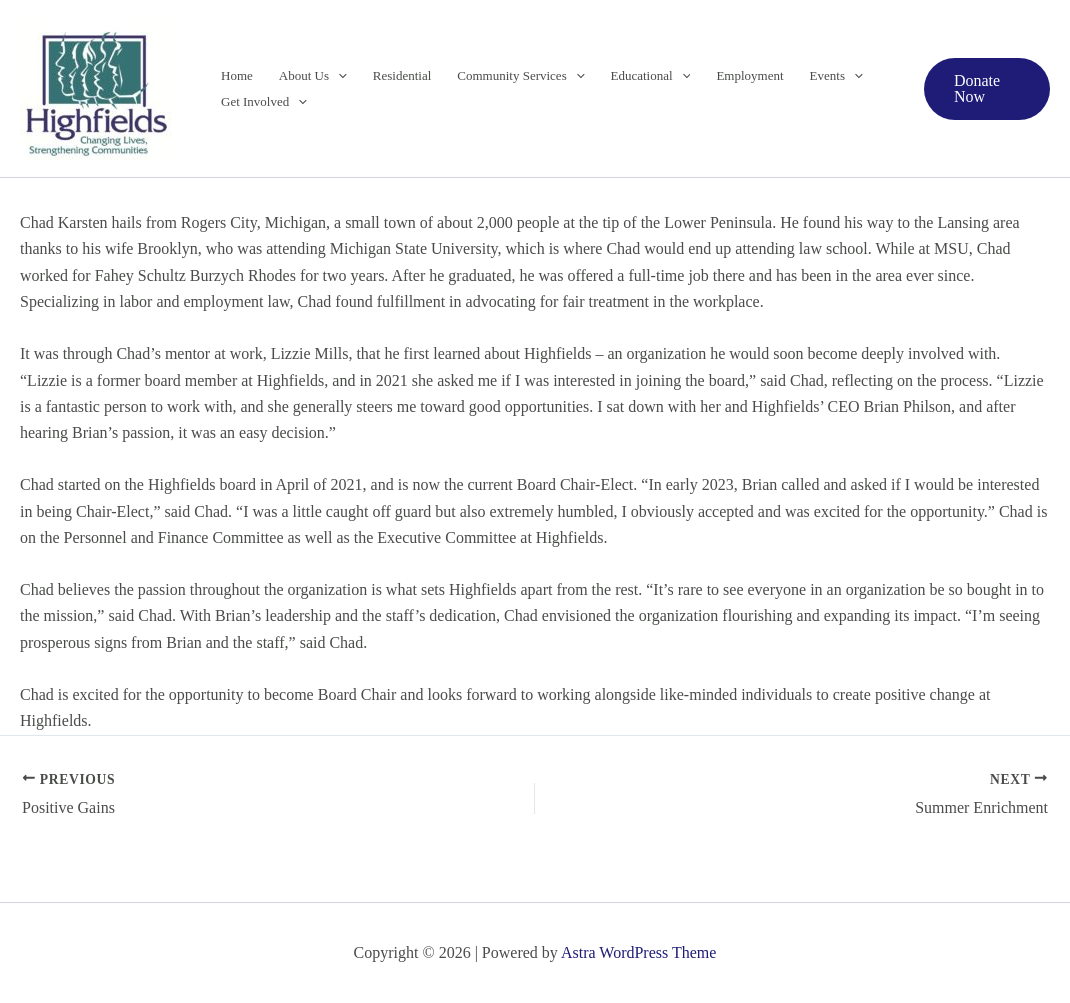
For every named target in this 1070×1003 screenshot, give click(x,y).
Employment (749, 75)
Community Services (520, 76)
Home (237, 75)
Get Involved (264, 102)
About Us (313, 76)
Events (836, 76)
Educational (651, 76)
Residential (402, 75)
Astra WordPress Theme (638, 952)
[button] (338, 76)
